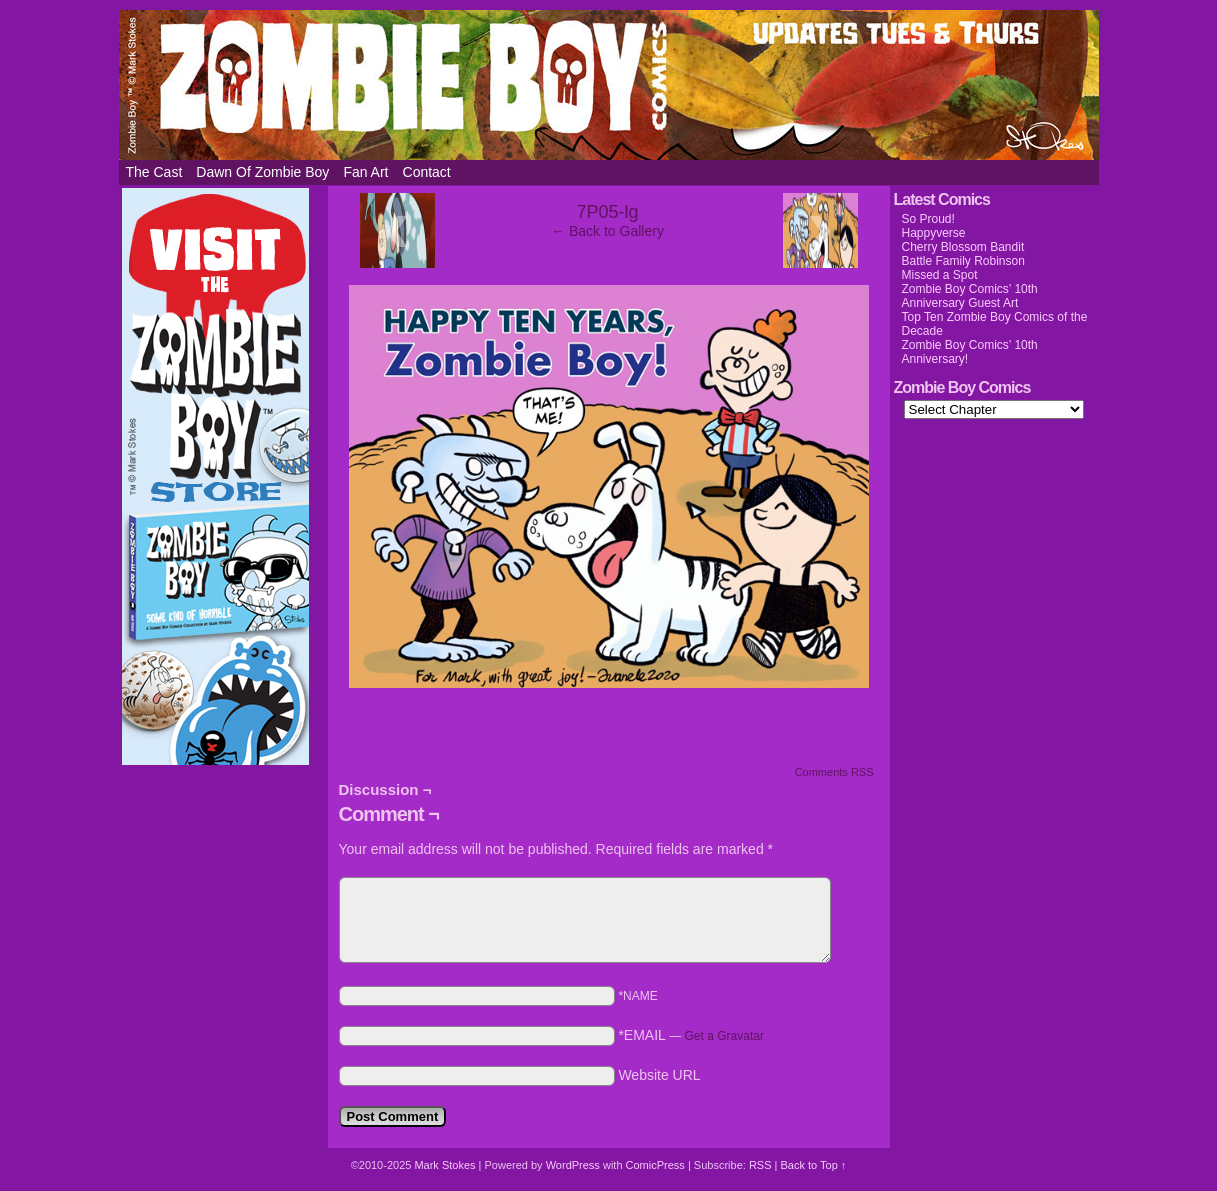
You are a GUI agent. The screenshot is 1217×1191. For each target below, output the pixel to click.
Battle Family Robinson (963, 261)
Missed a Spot (940, 275)
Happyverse (934, 233)
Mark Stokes (446, 1165)
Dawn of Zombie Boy (262, 172)
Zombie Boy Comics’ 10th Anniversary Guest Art (970, 296)
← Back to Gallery (607, 231)
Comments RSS (834, 772)
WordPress (573, 1165)
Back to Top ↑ (813, 1165)
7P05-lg (607, 212)
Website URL (659, 1075)
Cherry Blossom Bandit (963, 247)
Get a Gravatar (724, 1036)
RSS (760, 1165)
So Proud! (928, 219)
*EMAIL (691, 1035)
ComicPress (655, 1165)
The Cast (154, 172)
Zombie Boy (609, 85)
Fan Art (365, 172)
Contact (427, 172)
